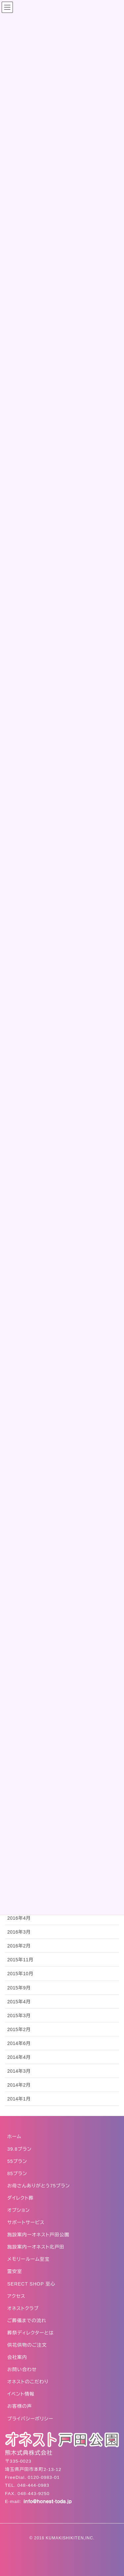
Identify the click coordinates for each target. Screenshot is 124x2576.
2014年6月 (18, 2043)
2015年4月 (18, 2001)
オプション (18, 2210)
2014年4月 (18, 2057)
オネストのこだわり (28, 2381)
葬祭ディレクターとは (30, 2332)
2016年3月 (18, 1932)
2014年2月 (18, 2085)
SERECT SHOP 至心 (31, 2284)
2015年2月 (18, 2029)
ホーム (14, 2136)
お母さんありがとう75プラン (38, 2185)
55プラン (17, 2161)
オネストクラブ (23, 2308)
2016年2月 (18, 1945)
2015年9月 (18, 1987)
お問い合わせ (22, 2369)
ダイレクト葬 (20, 2198)
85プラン (17, 2173)
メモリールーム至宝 (28, 2259)
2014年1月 (18, 2098)
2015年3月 (18, 2015)
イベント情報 (20, 2394)
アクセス (16, 2296)
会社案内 (17, 2357)
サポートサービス (26, 2222)
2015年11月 (20, 1959)
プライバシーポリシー (30, 2418)
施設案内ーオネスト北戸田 (35, 2246)
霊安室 (14, 2271)
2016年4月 (18, 1918)
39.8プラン (19, 2149)
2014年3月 (18, 2071)
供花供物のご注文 (27, 2345)
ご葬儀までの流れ (26, 2320)
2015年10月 (20, 1973)
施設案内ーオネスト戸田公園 (38, 2234)
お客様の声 (19, 2406)
